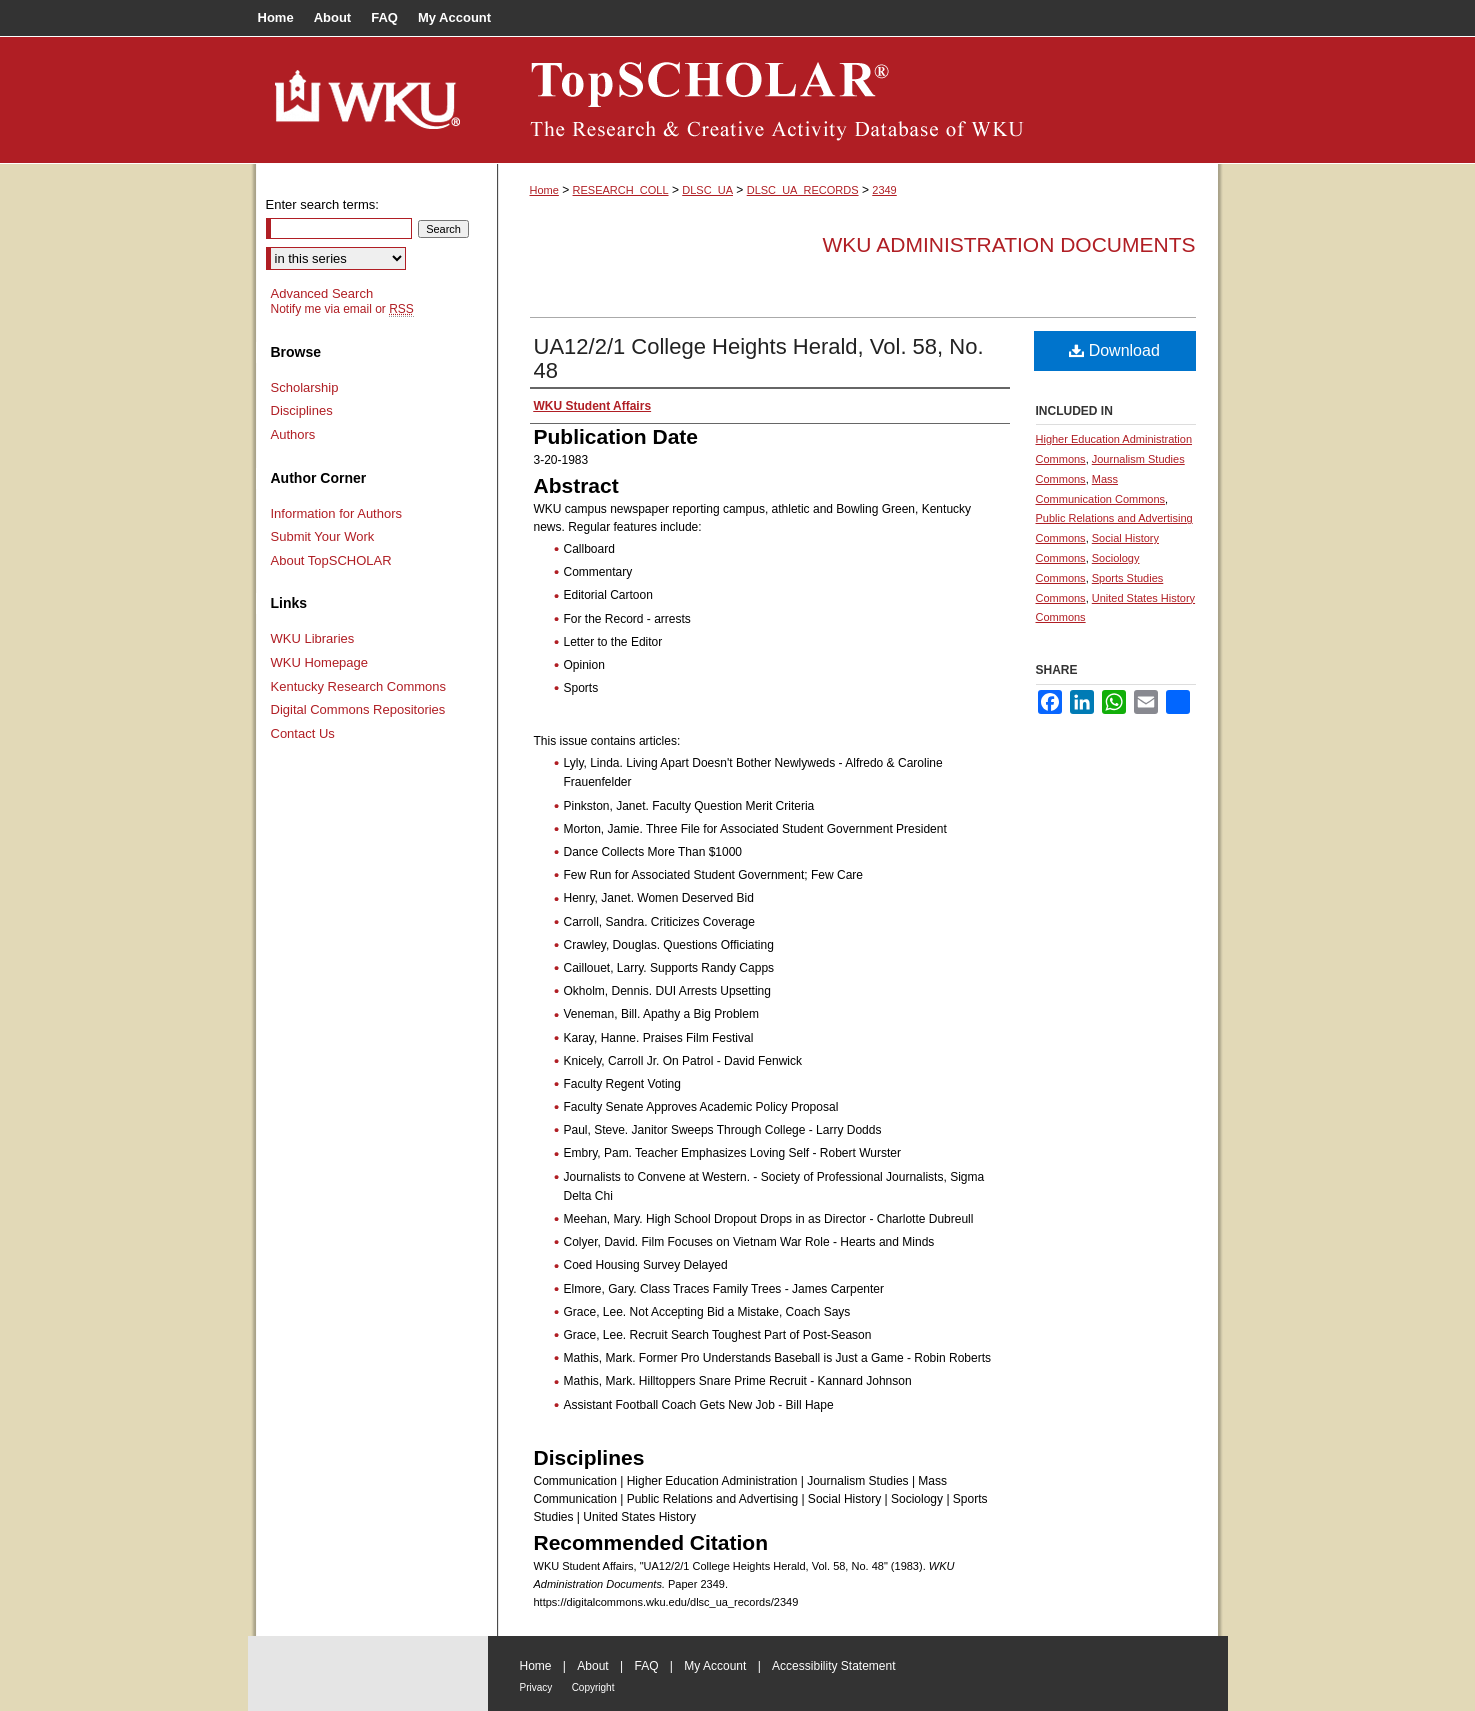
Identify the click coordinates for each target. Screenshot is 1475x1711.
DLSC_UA (707, 190)
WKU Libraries (313, 638)
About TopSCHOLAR (331, 560)
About (592, 1666)
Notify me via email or (342, 309)
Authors (293, 434)
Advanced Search (322, 293)
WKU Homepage (320, 662)
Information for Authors (337, 513)
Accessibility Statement (833, 1666)
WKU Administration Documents (1009, 244)
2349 (884, 190)
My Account (715, 1666)
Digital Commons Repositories (358, 709)
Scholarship (305, 387)
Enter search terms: (322, 204)
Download (1114, 350)
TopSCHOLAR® (858, 100)
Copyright (593, 1687)
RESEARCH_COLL (621, 190)
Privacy (536, 1687)
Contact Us (303, 733)
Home (544, 190)
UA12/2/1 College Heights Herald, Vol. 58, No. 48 (759, 358)
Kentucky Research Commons (359, 686)
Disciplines (302, 410)
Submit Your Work (323, 536)
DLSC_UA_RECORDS (803, 190)
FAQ (646, 1666)
